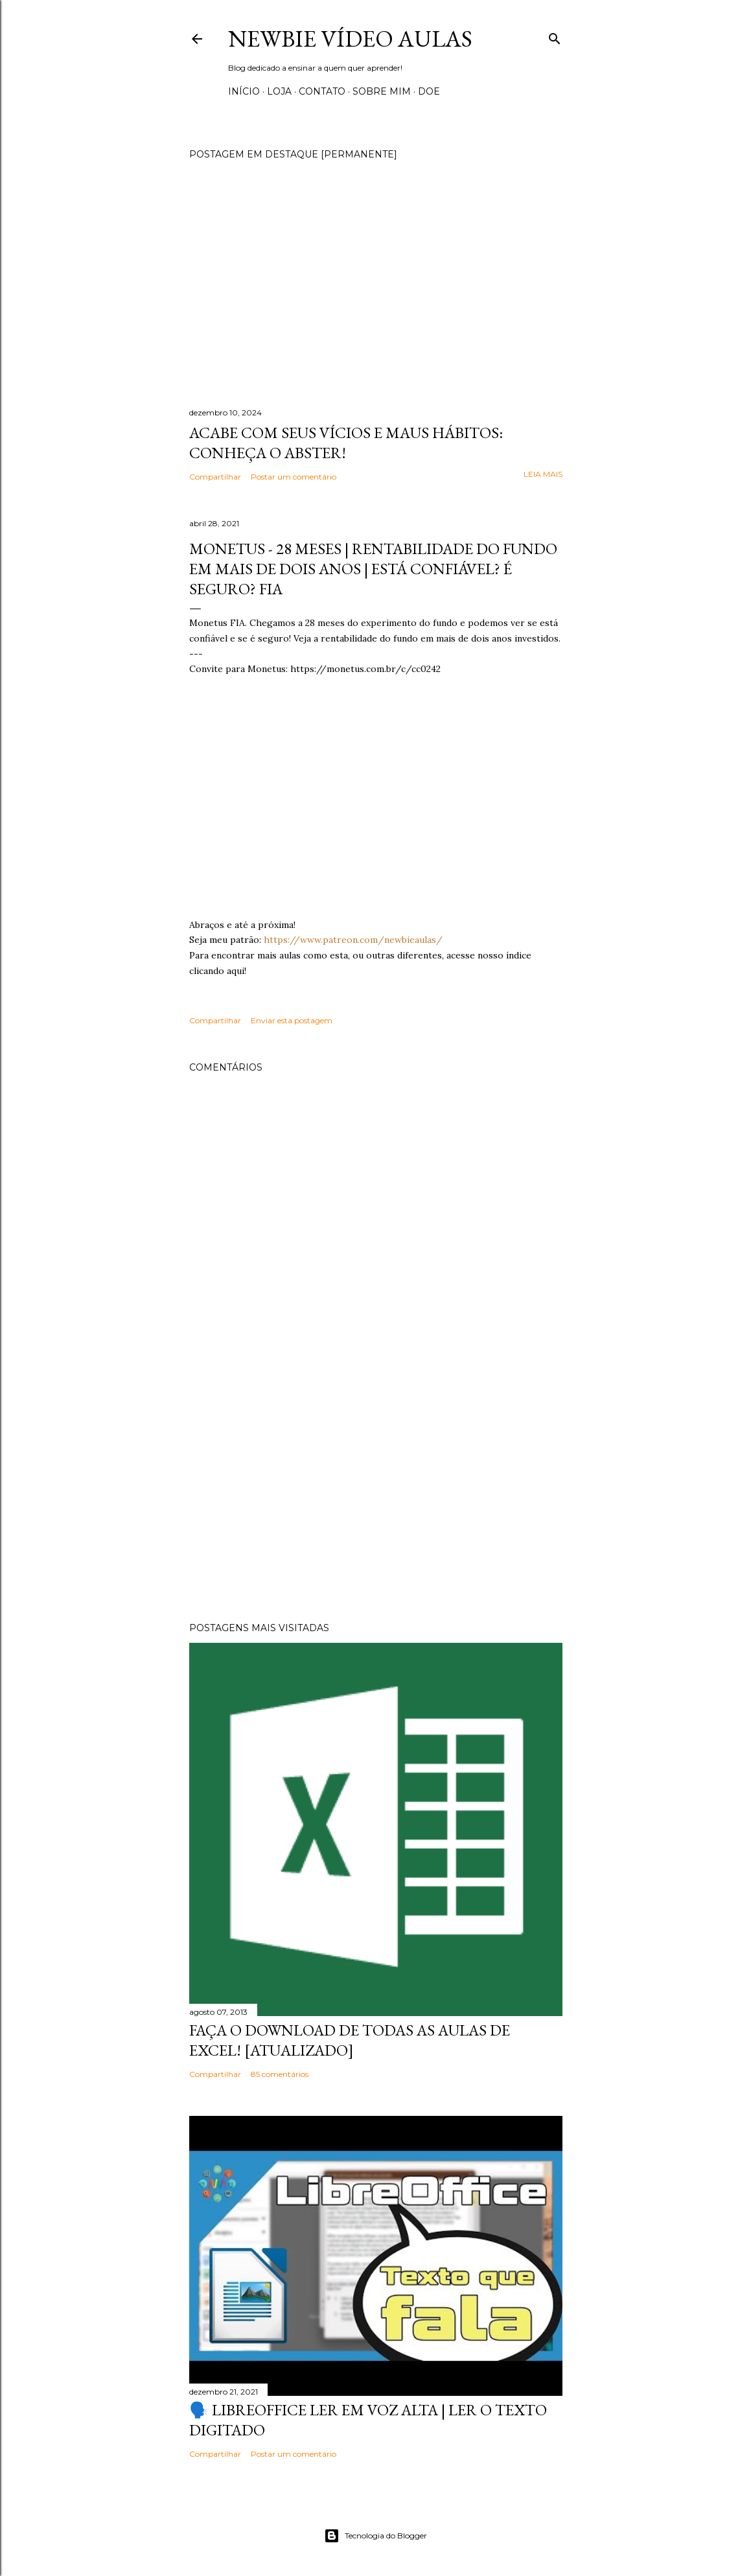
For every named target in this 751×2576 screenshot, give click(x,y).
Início (244, 91)
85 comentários (279, 2074)
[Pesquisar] (554, 36)
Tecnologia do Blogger (375, 2536)
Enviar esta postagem (291, 1020)
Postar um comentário (293, 477)
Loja (279, 91)
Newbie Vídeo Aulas (350, 38)
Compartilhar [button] (215, 477)
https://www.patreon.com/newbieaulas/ (353, 940)
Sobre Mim (381, 91)
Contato (322, 91)
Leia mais (543, 474)
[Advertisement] (375, 1499)
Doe (429, 91)
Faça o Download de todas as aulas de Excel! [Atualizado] (349, 2040)
